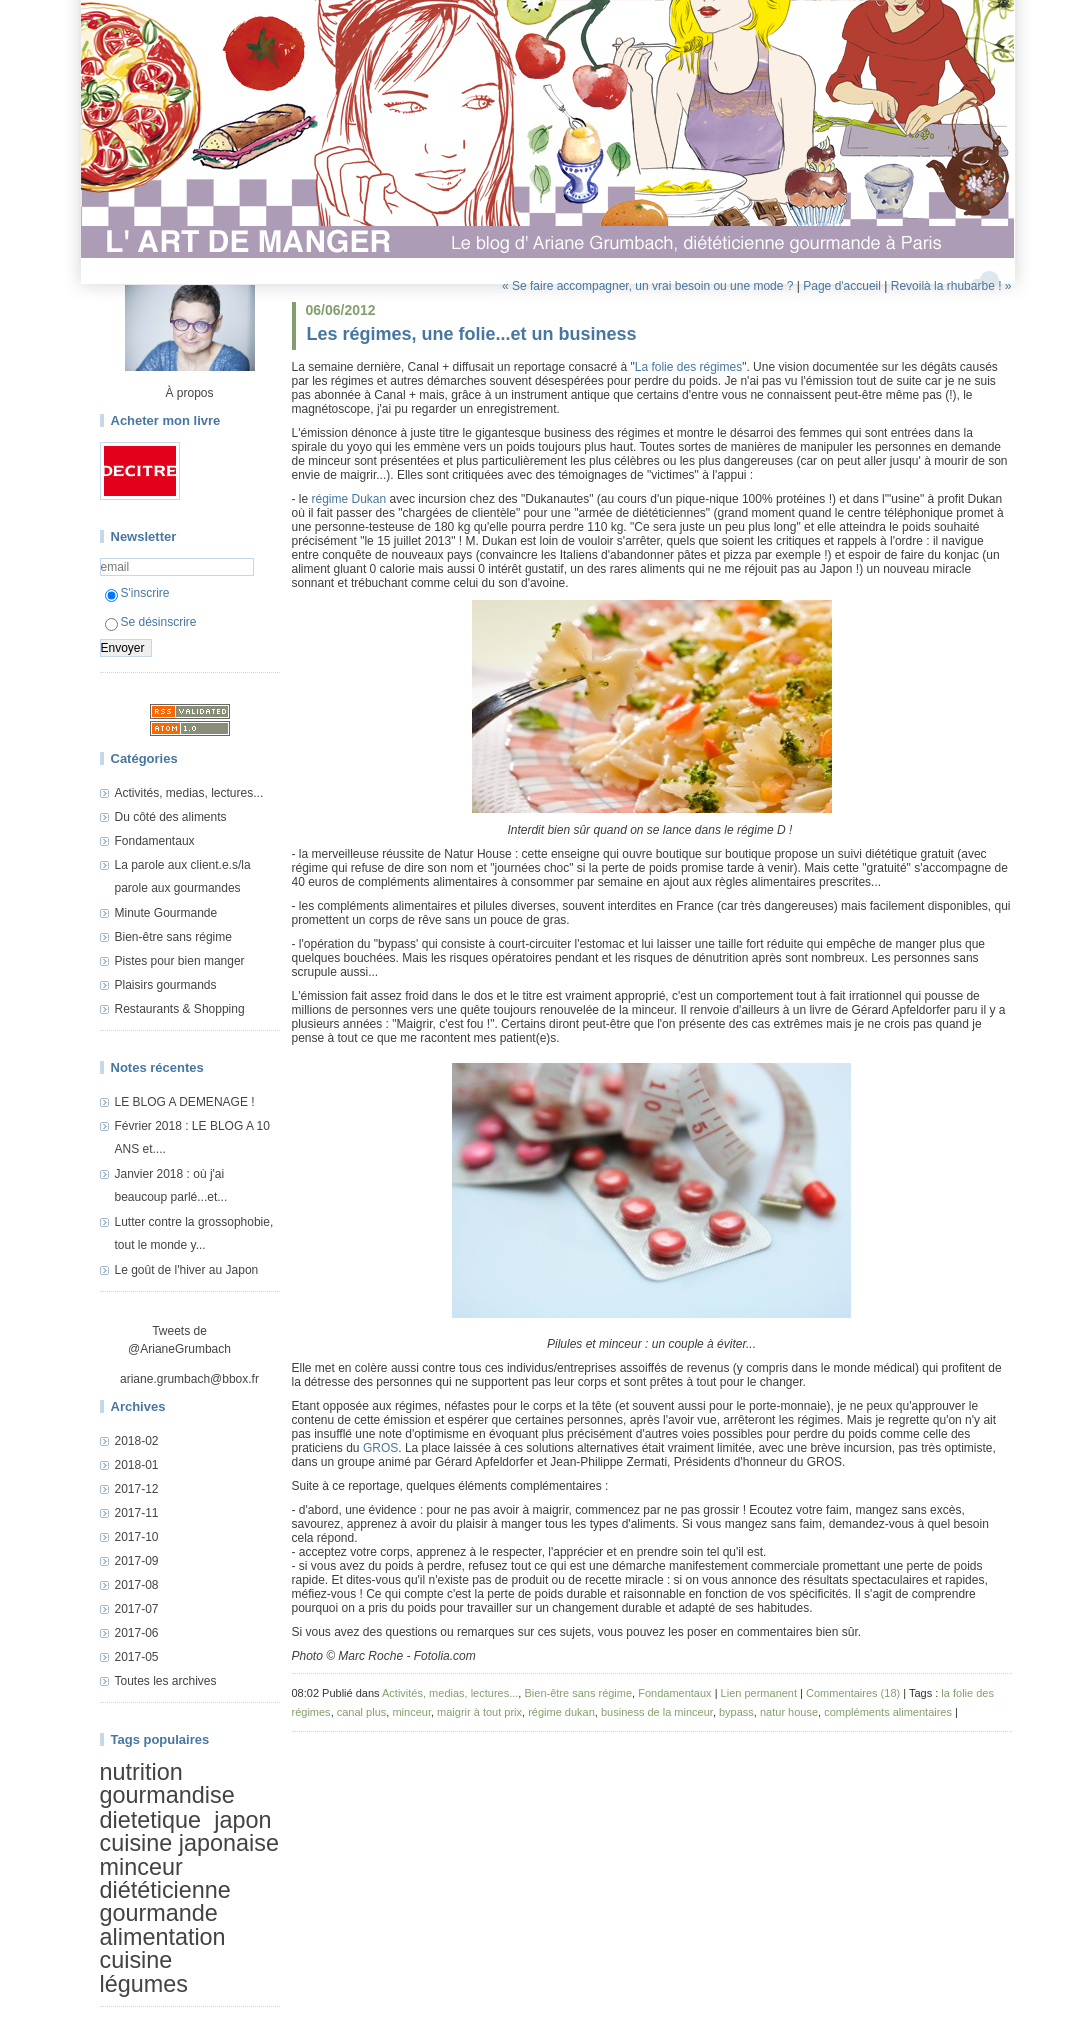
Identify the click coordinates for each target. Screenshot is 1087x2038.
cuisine (136, 1960)
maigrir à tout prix (479, 1712)
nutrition (141, 1772)
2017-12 (137, 1489)
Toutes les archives (166, 1681)
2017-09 (137, 1561)
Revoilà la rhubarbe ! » (951, 286)
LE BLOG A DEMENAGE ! (185, 1102)
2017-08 (137, 1585)
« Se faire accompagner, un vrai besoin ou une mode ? (648, 286)
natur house (789, 1712)
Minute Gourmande (166, 913)
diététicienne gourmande (165, 1901)
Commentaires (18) (853, 1693)
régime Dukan (349, 499)
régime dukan (561, 1712)
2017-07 (137, 1609)
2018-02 (137, 1441)
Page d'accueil (842, 286)
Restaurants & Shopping (180, 1009)
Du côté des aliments (171, 817)
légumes (144, 1984)
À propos (189, 393)
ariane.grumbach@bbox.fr (189, 1379)
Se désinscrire (151, 622)
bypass (736, 1712)
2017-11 (137, 1513)
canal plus (362, 1712)
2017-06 (137, 1633)
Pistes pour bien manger (180, 961)
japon (242, 1820)
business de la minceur (657, 1712)
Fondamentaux (155, 841)
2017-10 (137, 1537)
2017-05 (137, 1657)
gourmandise (167, 1795)
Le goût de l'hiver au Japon (187, 1270)
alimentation (163, 1937)
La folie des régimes (688, 367)
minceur (141, 1867)
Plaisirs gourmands (166, 985)
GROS (380, 1448)
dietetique (150, 1820)
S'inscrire (137, 593)
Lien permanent (759, 1693)
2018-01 (137, 1465)
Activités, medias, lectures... (189, 793)
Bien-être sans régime (173, 937)
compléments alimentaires (888, 1712)
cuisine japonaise (189, 1843)
